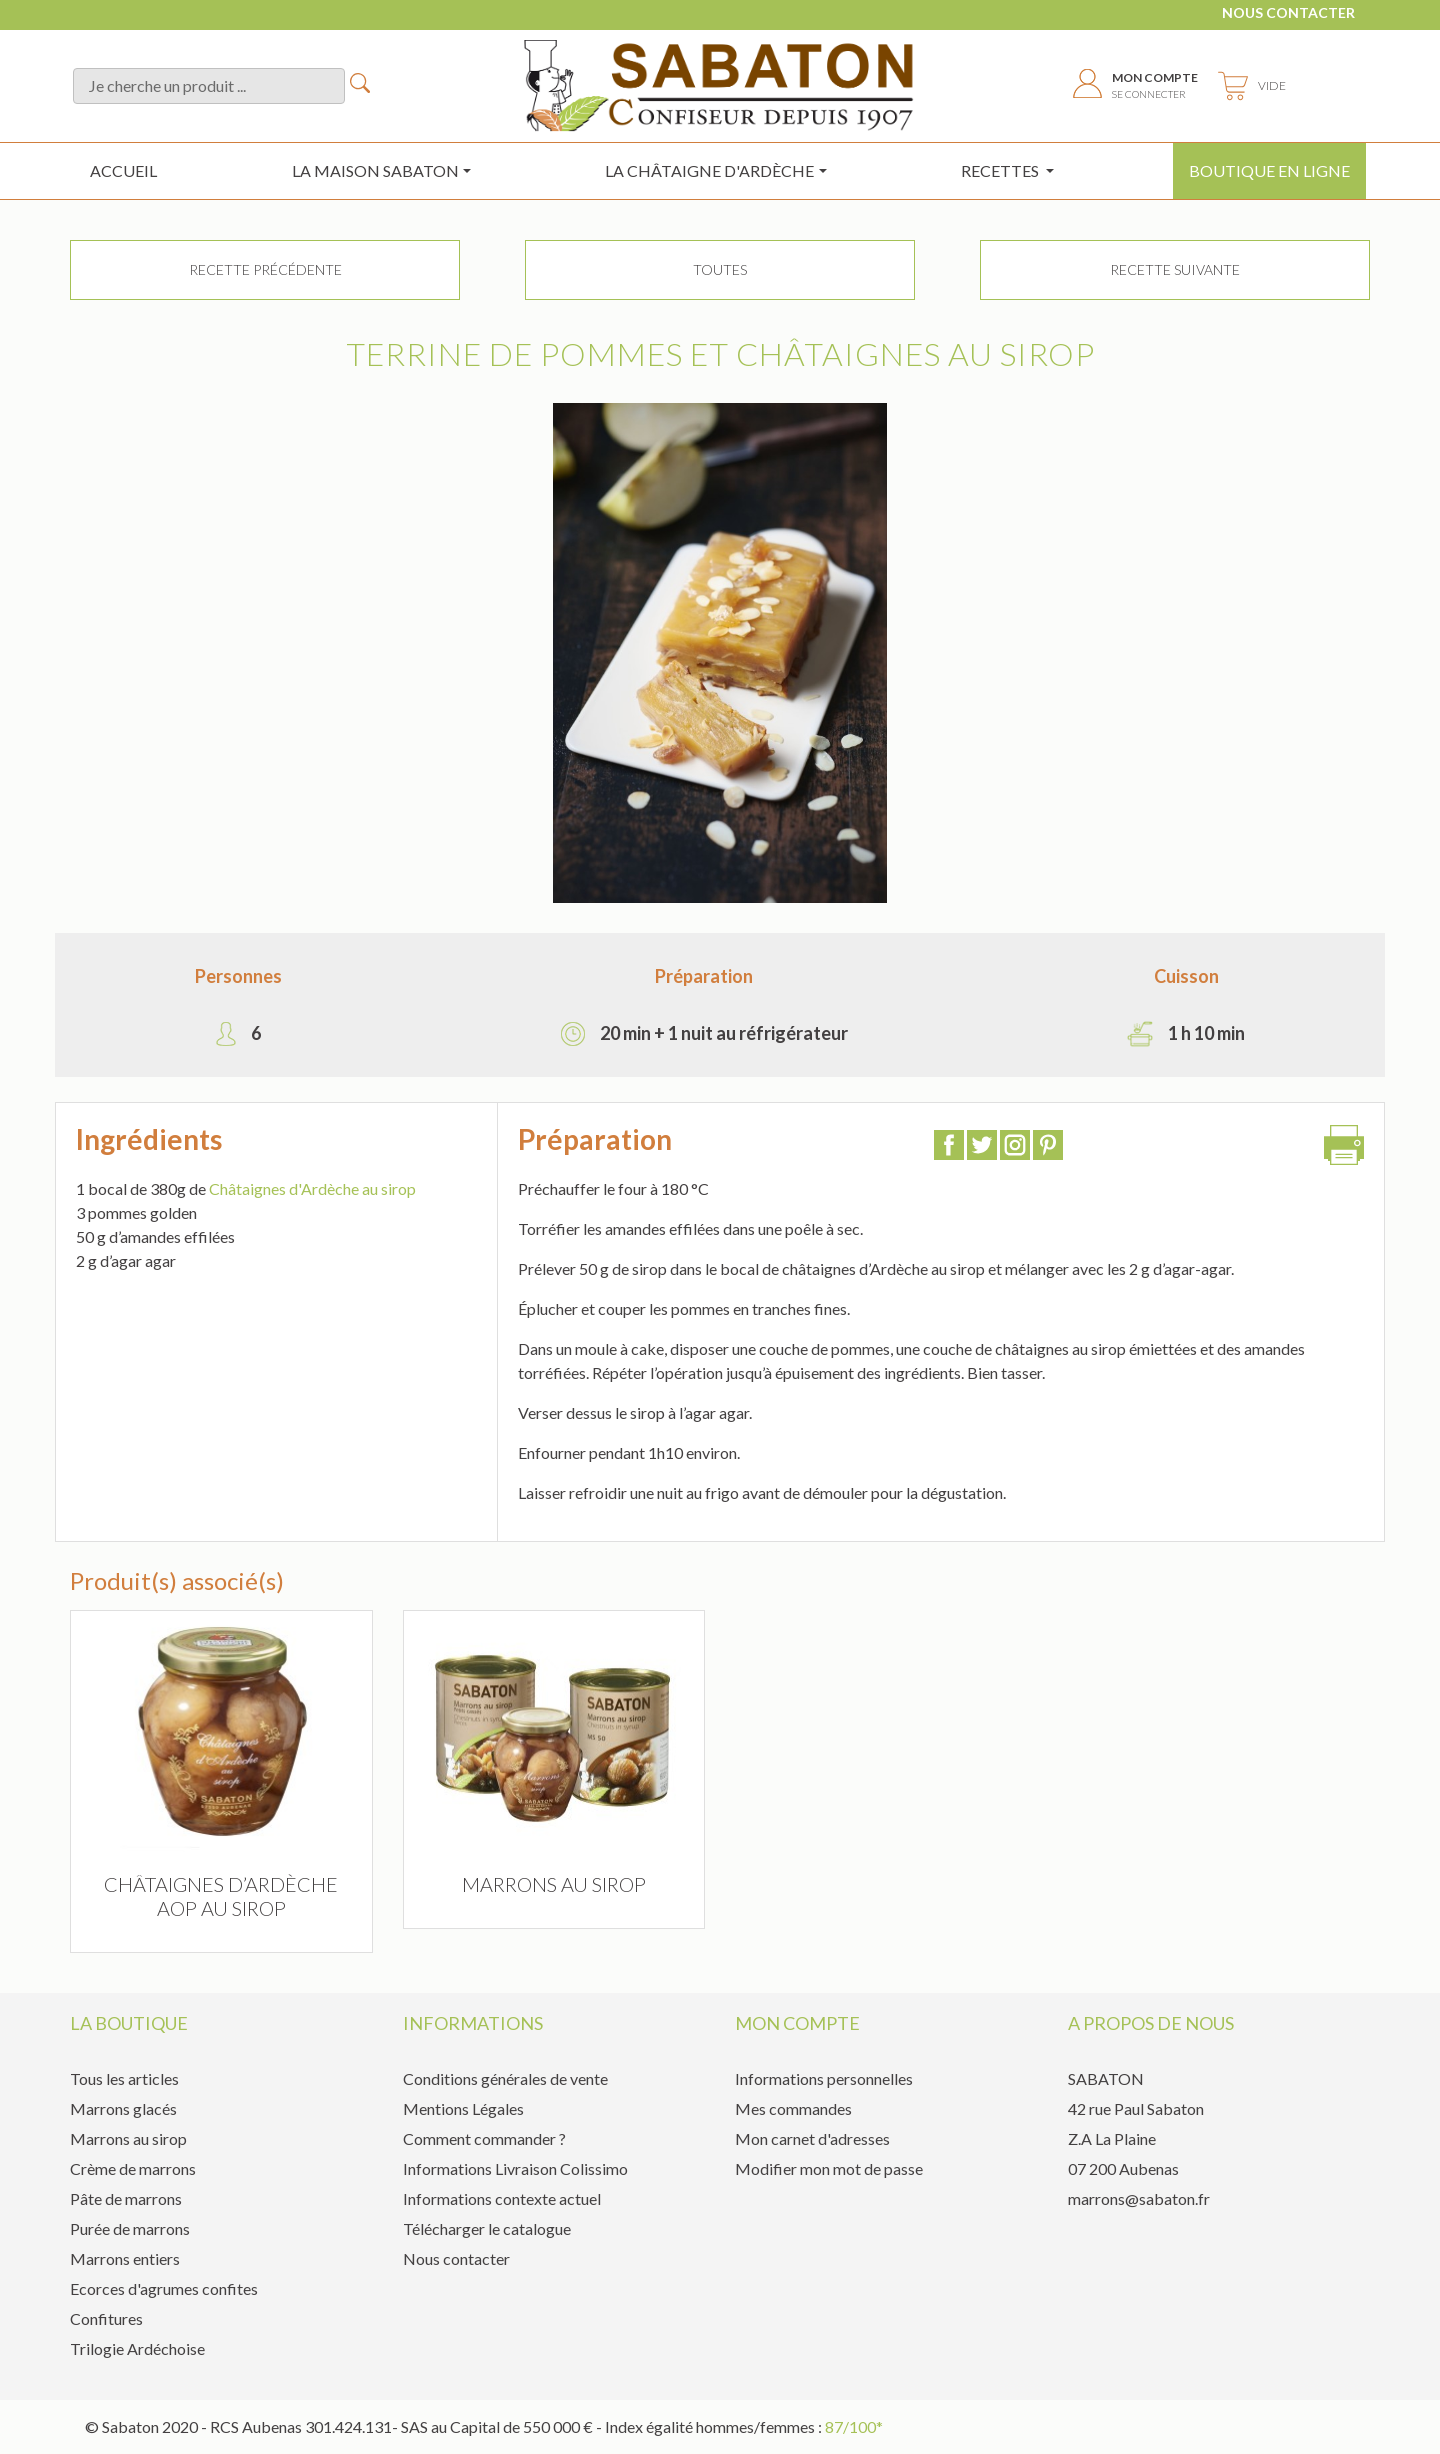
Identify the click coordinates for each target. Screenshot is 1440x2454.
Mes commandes (793, 2108)
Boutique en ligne (1269, 170)
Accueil (123, 170)
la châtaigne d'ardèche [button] (709, 170)
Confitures (106, 2318)
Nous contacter (1288, 12)
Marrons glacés (123, 2108)
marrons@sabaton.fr (1139, 2198)
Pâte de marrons (126, 2198)
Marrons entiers (125, 2258)
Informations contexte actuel (502, 2198)
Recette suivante (1175, 269)
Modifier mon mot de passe (829, 2168)
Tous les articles (124, 2078)
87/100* (854, 2426)
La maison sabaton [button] (375, 170)
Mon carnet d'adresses (812, 2138)
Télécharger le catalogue (487, 2228)
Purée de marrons (130, 2228)
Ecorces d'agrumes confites (164, 2288)
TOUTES (720, 269)
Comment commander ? (484, 2138)
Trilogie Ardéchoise (137, 2348)
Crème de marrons (133, 2168)
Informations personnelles (824, 2078)
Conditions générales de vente (505, 2078)
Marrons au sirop (128, 2138)
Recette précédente (265, 269)
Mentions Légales (463, 2108)
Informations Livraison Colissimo (515, 2168)
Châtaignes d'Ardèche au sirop (312, 1188)
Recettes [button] (1001, 170)
